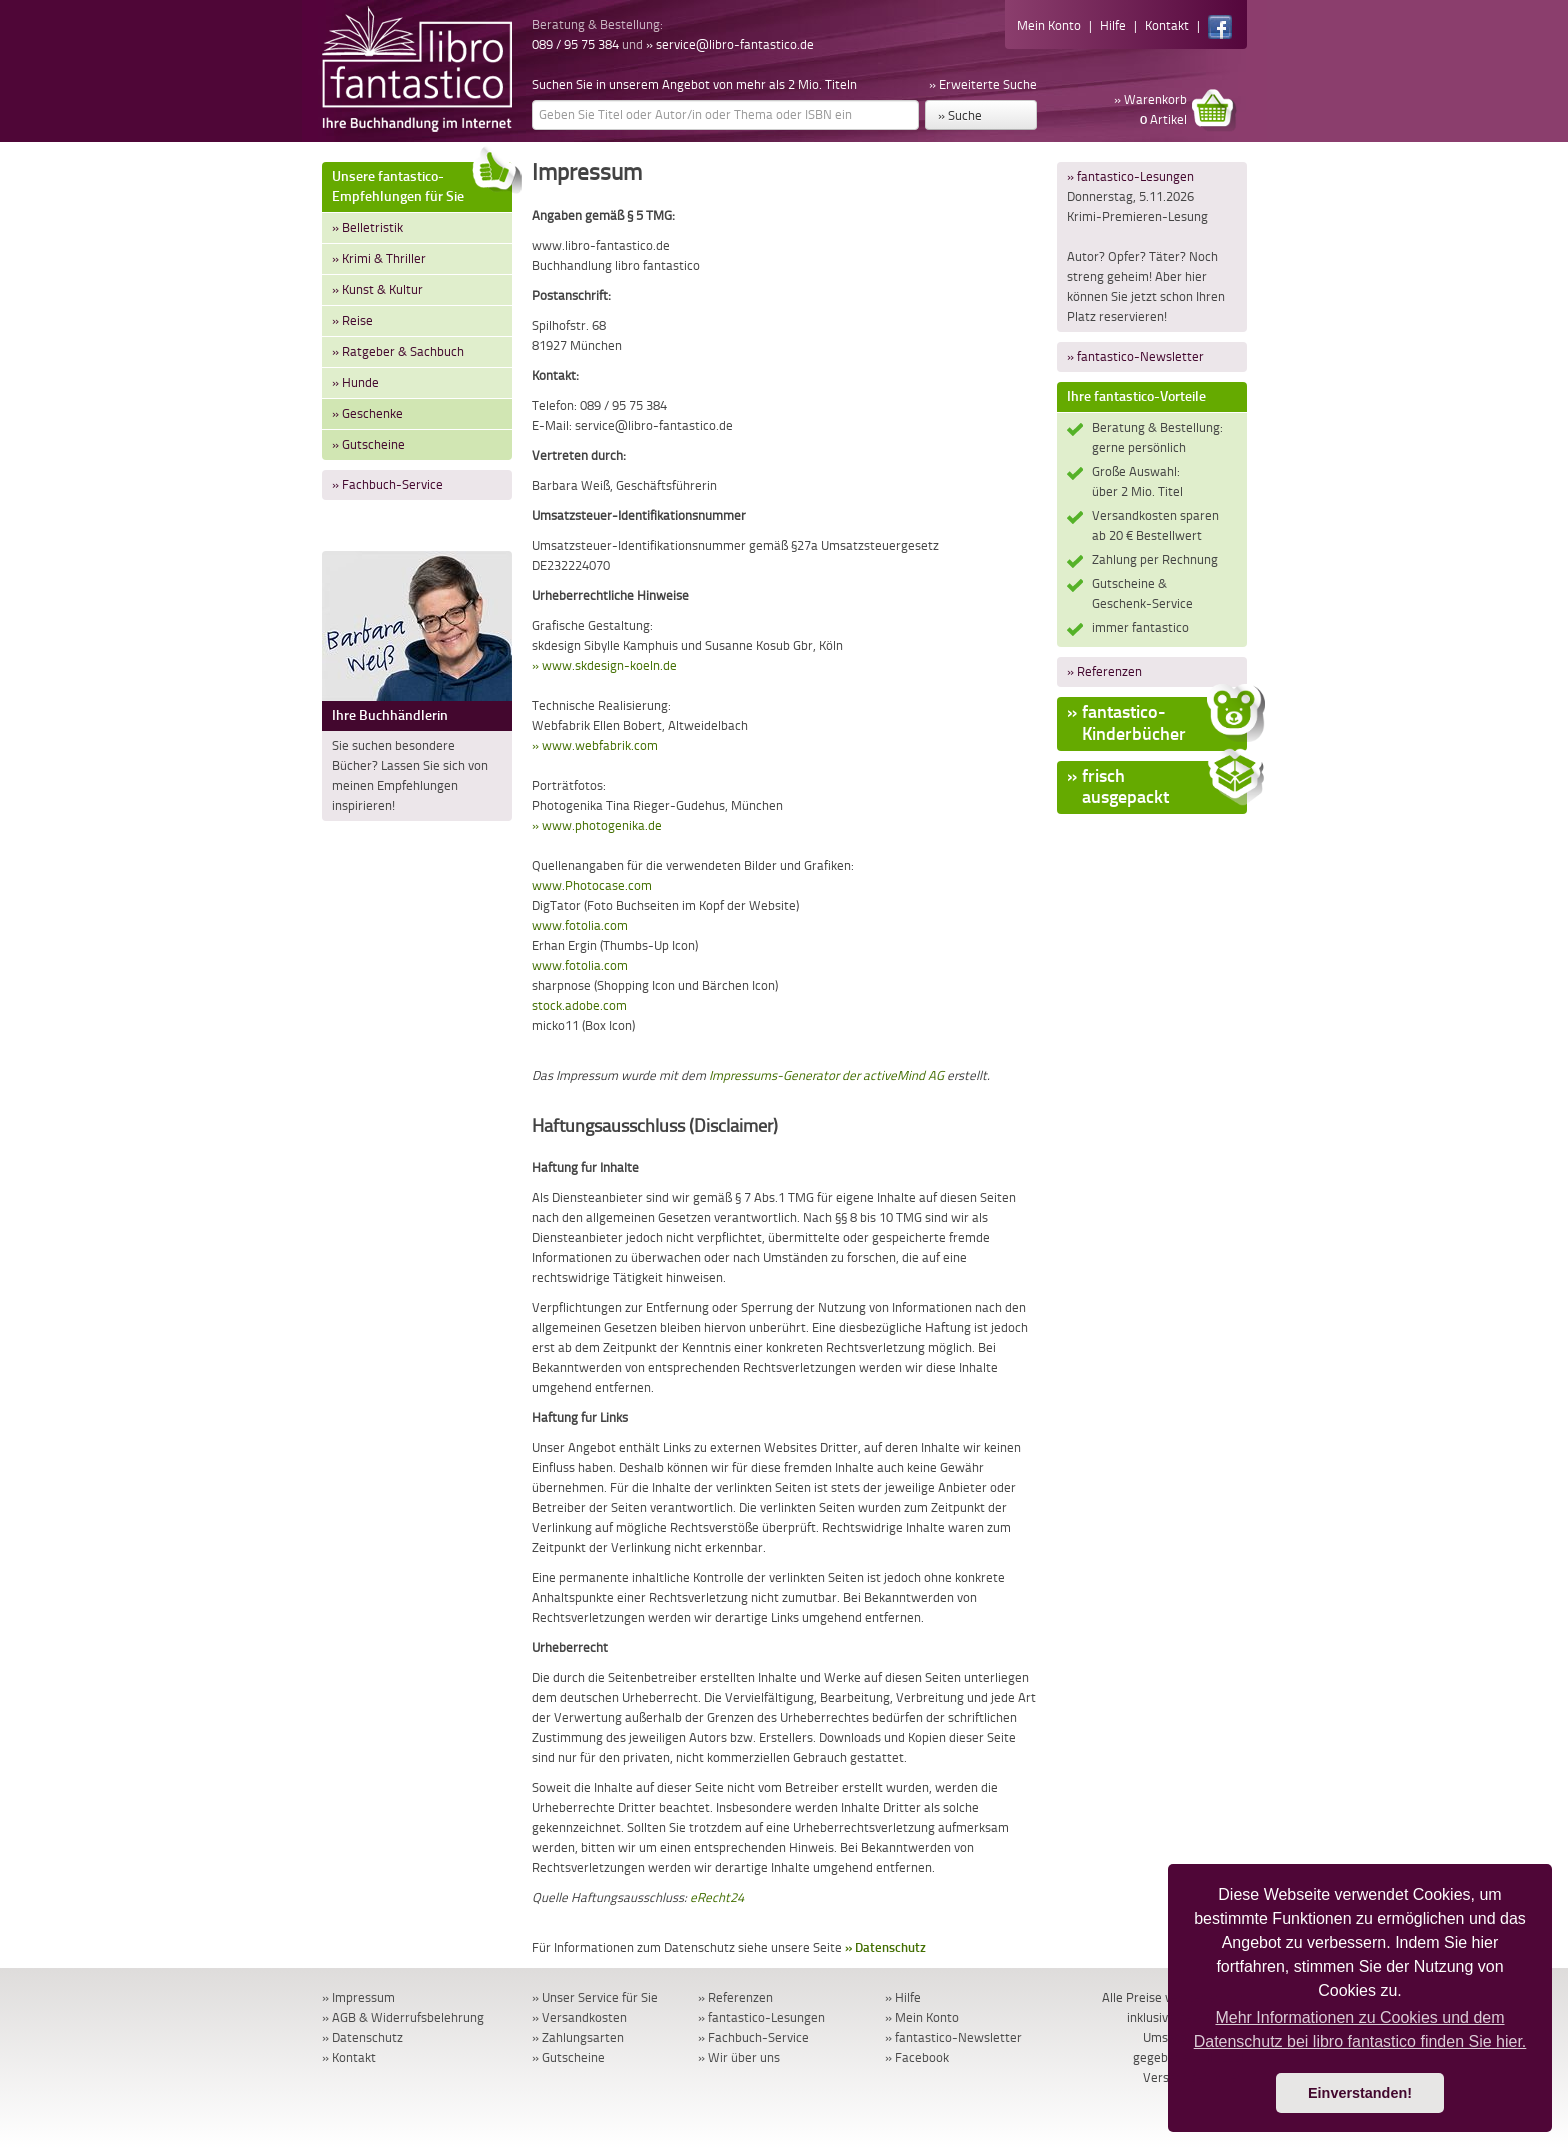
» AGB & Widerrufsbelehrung (403, 2017)
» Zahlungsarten (578, 2037)
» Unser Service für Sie (595, 1997)
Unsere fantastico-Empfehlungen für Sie (422, 183)
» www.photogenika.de (597, 825)
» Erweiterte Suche (983, 84)
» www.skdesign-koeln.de (604, 665)
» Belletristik (367, 227)
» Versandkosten (579, 2017)
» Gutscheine (368, 444)
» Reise (352, 320)
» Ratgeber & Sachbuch (398, 351)
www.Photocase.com (592, 885)
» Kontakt (349, 2057)
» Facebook (917, 2057)
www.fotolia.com (580, 925)
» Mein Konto (922, 2017)
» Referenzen (1104, 671)
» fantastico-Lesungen (1130, 176)
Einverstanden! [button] (1360, 2093)
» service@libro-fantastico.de (730, 44)
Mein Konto (1049, 25)
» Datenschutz (885, 1947)
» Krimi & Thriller (379, 258)
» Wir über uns (739, 2057)
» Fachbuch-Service (387, 484)
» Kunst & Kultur (377, 289)
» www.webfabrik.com (595, 745)
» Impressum (358, 1997)
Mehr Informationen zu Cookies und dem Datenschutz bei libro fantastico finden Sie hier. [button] (1360, 2029)
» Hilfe (903, 1997)
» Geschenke (367, 413)
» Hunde (355, 382)
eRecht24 (717, 1897)
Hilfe (1113, 25)
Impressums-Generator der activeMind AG (826, 1075)
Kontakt (1167, 25)
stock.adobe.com (579, 1005)
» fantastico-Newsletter (1135, 356)
